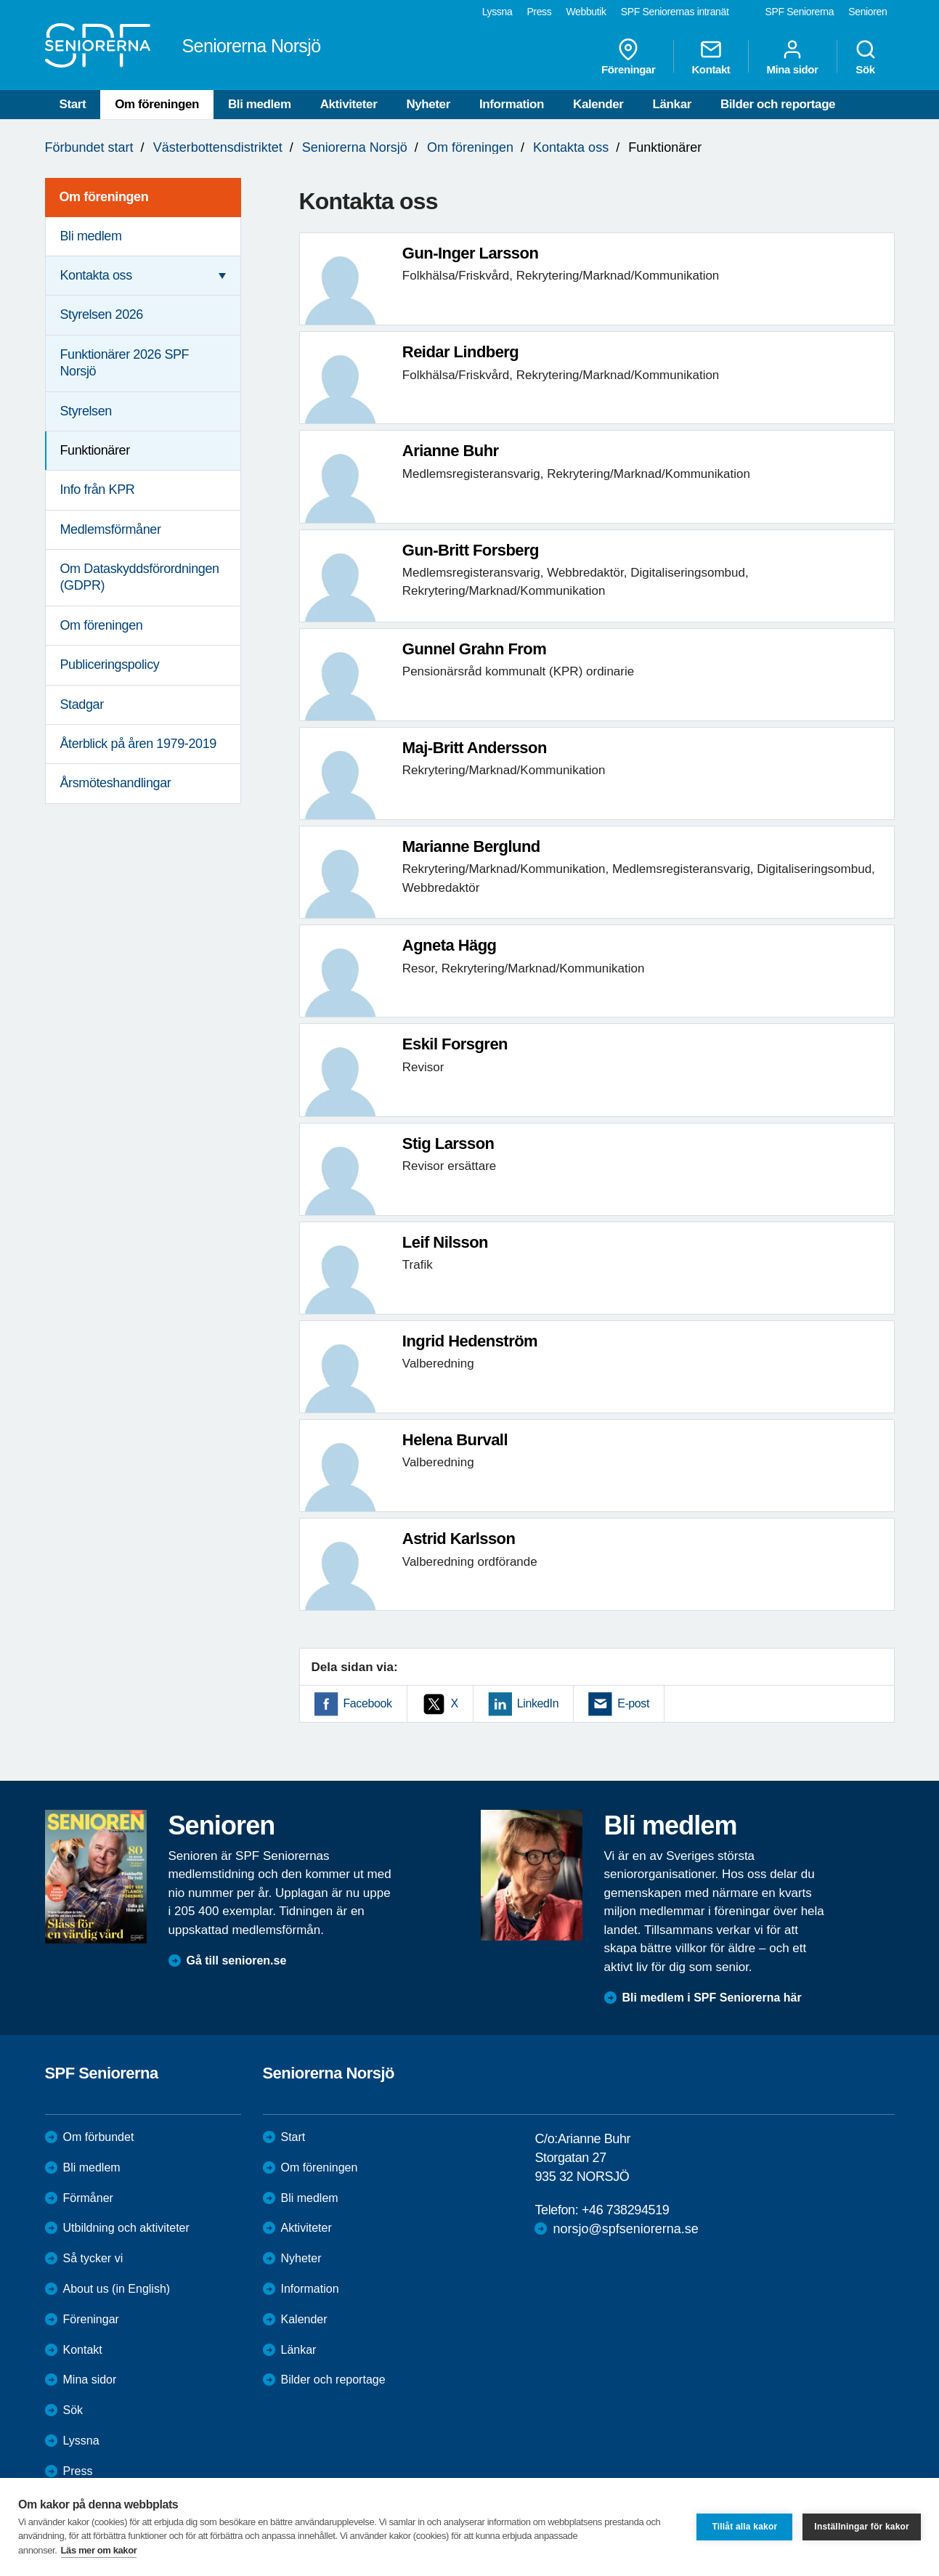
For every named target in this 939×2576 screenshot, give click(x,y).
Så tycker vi (93, 2258)
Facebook (368, 1703)
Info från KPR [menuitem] (97, 489)
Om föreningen (157, 104)
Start (73, 104)
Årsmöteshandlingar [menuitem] (115, 783)
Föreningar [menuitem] (628, 56)
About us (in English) (117, 2289)
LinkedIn (537, 1703)
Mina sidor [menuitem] (792, 56)
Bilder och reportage (777, 104)
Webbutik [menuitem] (586, 11)
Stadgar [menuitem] (82, 704)
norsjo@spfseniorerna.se (625, 2229)
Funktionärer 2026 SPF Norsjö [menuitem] (125, 362)
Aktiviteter (349, 104)
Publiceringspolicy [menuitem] (110, 664)
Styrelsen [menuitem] (86, 411)
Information (511, 104)
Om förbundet (98, 2137)
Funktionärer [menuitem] (95, 450)
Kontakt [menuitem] (710, 56)
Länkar (672, 104)
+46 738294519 (625, 2210)
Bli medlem (259, 104)
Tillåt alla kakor (744, 2527)
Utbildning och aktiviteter (126, 2228)
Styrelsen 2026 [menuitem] (101, 314)
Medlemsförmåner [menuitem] (110, 529)
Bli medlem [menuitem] (91, 236)
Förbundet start (89, 147)
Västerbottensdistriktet (217, 147)
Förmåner (88, 2198)
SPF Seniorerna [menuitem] (799, 11)
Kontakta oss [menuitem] (96, 275)
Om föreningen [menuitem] (104, 197)
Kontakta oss (571, 147)
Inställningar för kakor (861, 2527)
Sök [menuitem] (866, 56)
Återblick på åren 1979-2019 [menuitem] (138, 743)
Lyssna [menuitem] (497, 11)
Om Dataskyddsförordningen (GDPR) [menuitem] (139, 577)
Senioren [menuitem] (867, 11)
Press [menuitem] (539, 11)
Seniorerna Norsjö (354, 147)
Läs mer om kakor (99, 2550)
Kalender (598, 104)
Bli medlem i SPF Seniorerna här (712, 1997)
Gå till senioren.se (237, 1960)
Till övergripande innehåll (0, 0)
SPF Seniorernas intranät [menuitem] (675, 11)
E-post (633, 1703)
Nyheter (428, 104)
